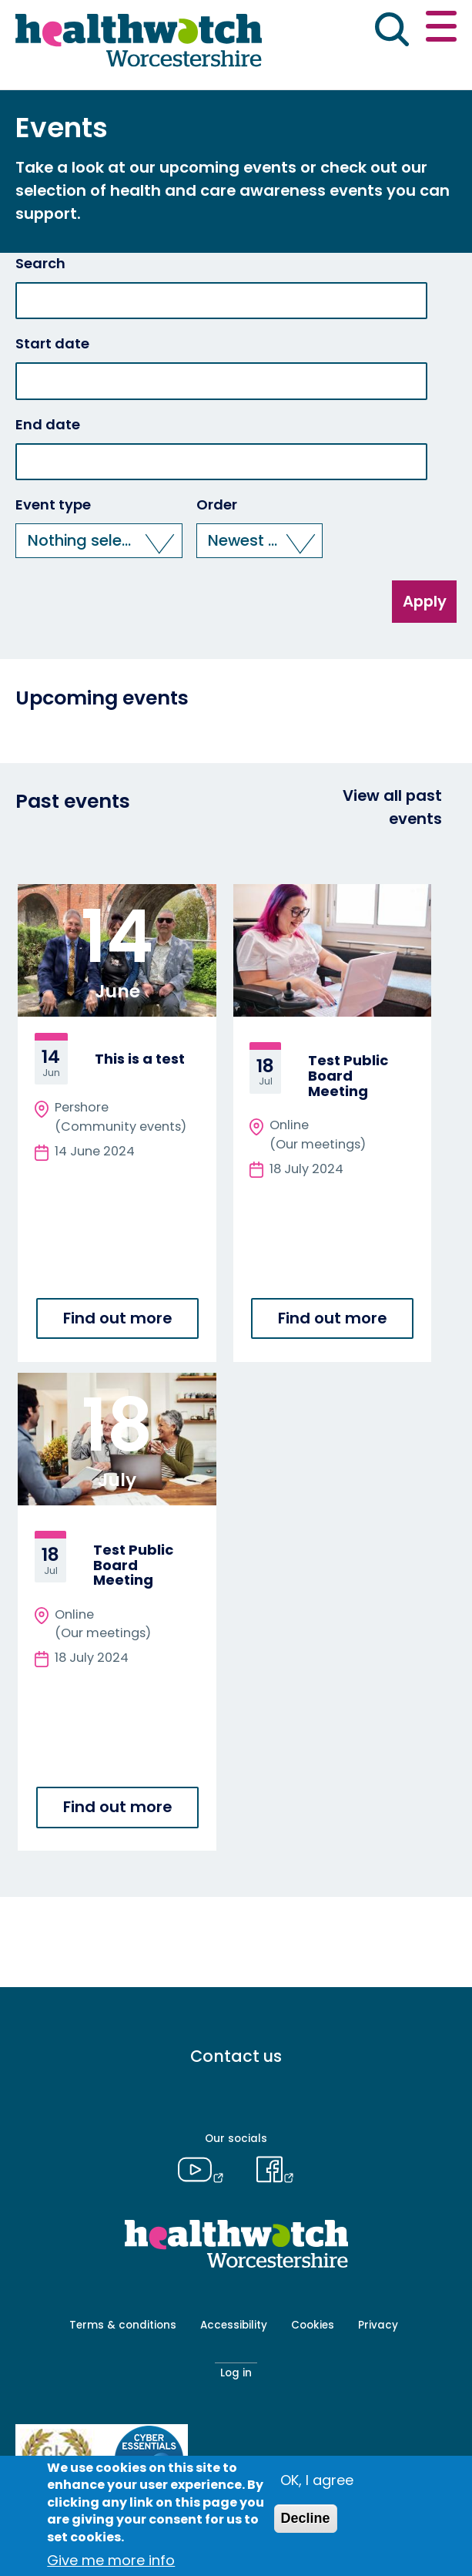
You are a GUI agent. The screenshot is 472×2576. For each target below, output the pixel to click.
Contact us (236, 2056)
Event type (53, 504)
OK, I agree (316, 2480)
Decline (305, 2518)
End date (47, 424)
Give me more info (111, 2560)
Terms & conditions (122, 2325)
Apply (425, 601)
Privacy (378, 2325)
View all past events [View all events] (392, 807)
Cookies (312, 2325)
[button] (98, 540)
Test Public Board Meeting (348, 1076)
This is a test (140, 1058)
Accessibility (233, 2325)
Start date (52, 343)
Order (216, 504)
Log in (236, 2373)
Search (40, 263)
